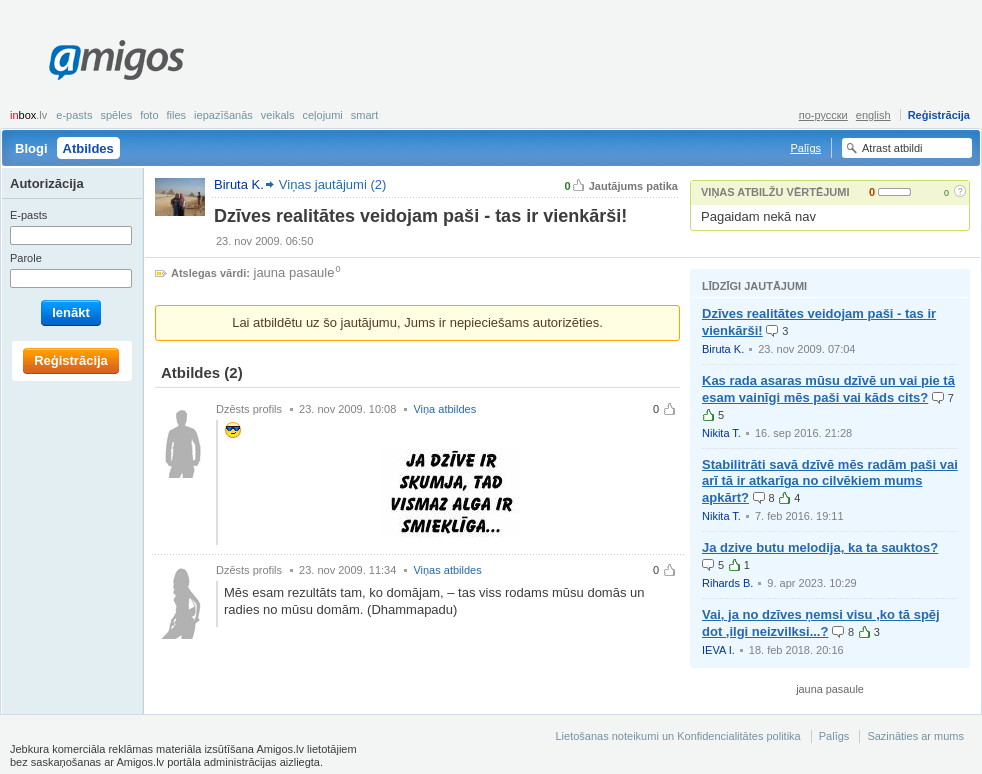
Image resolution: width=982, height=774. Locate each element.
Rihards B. (727, 583)
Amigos (116, 60)
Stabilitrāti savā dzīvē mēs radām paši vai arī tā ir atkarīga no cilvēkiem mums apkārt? (830, 481)
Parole (26, 258)
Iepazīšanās (223, 115)
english (873, 115)
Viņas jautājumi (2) (332, 184)
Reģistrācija (939, 115)
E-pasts (74, 115)
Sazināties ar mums (915, 736)
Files (177, 115)
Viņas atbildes (447, 570)
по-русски (823, 115)
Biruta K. (723, 349)
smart (365, 115)
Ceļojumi (322, 115)
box (28, 115)
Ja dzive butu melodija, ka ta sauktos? (820, 547)
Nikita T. (721, 433)
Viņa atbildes (444, 409)
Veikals (278, 115)
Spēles (116, 115)
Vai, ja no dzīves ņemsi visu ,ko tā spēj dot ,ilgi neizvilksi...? (821, 623)
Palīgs (805, 148)
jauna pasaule (294, 272)
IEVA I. (718, 650)
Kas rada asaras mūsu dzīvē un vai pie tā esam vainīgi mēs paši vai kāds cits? (828, 389)
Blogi (31, 148)
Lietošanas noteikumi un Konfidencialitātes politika (677, 736)
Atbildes (88, 148)
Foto (149, 115)
